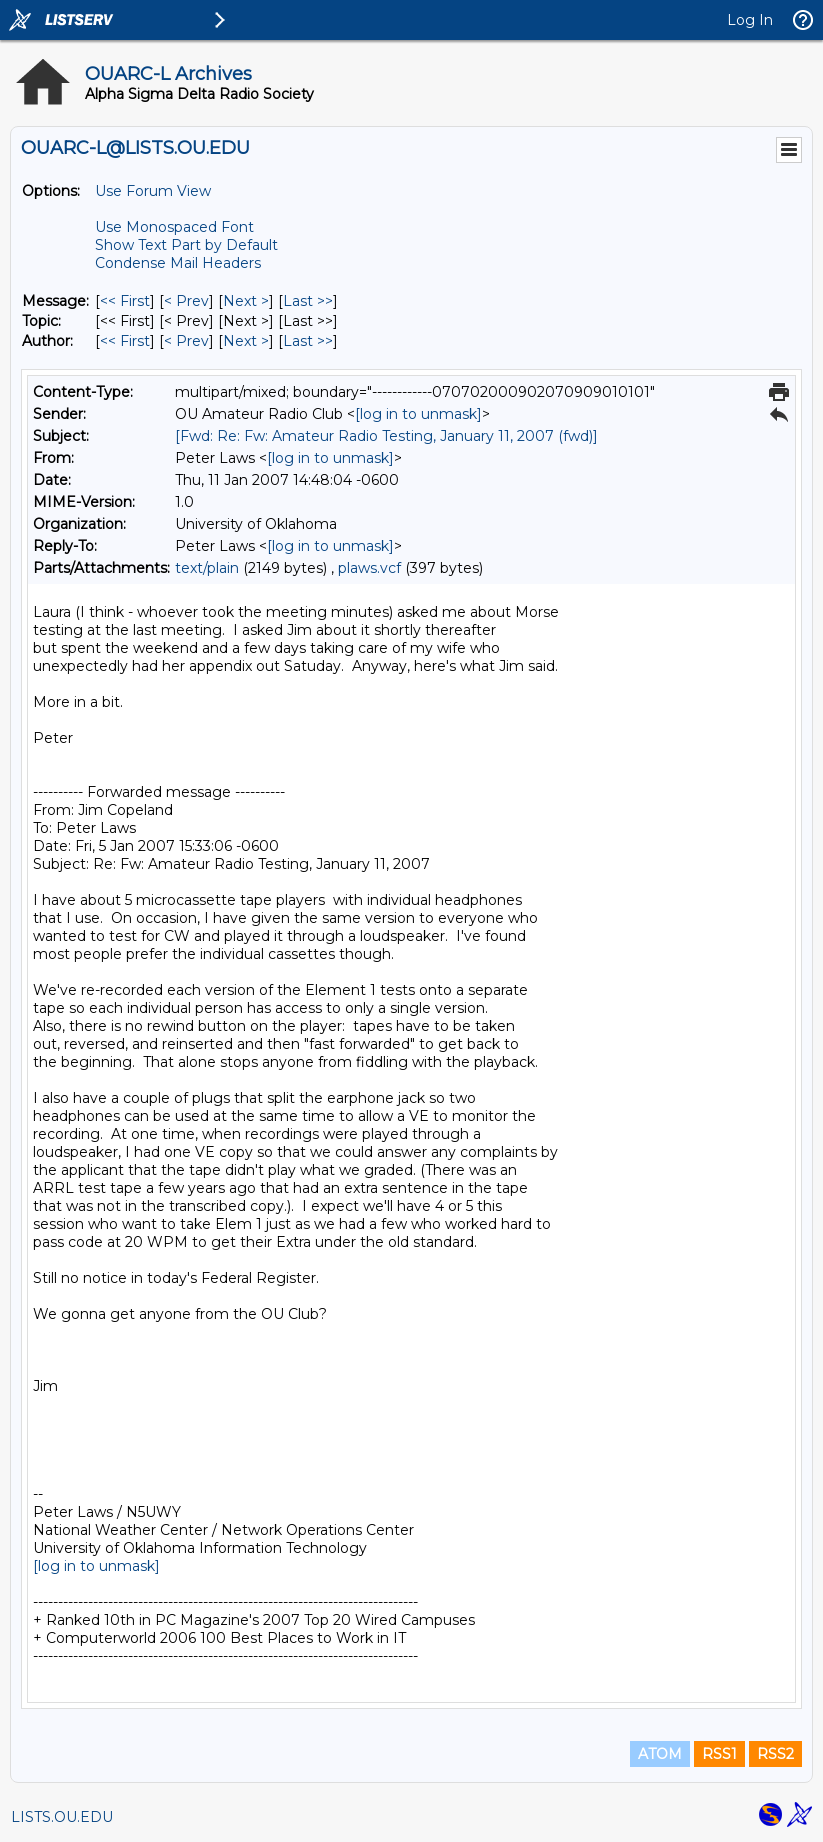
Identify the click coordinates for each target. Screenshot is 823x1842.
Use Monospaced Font (174, 227)
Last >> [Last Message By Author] (308, 341)
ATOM (660, 1754)
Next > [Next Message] (246, 301)
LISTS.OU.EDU (62, 1817)
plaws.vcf (369, 568)
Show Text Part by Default (186, 245)
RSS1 (719, 1754)
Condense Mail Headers (178, 263)
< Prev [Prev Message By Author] (186, 341)
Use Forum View (153, 191)
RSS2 (775, 1754)
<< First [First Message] (125, 301)
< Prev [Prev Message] (186, 301)
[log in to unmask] (418, 414)
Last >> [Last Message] (308, 301)
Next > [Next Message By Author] (246, 341)
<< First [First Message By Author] (125, 341)
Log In (750, 20)
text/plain (207, 568)
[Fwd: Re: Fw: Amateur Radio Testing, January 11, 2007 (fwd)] (386, 436)
